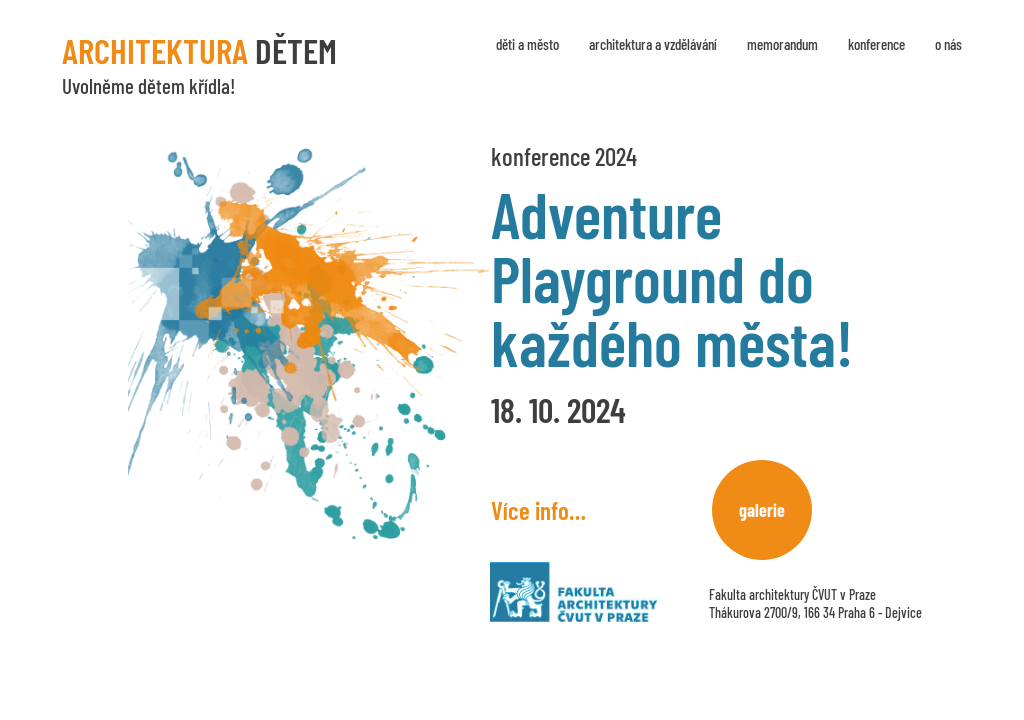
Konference (876, 44)
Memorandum (782, 44)
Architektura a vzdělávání (653, 44)
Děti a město (527, 44)
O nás (948, 44)
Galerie (762, 510)
